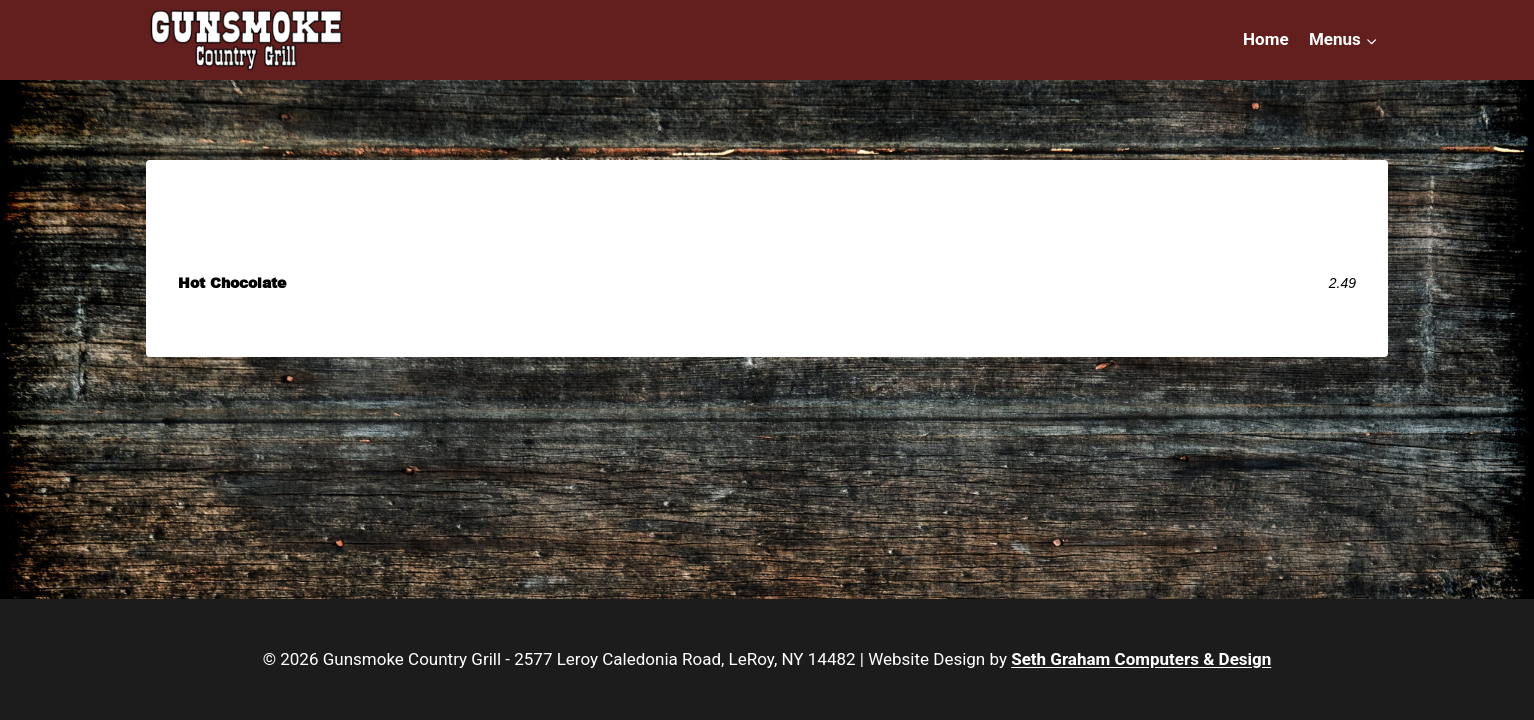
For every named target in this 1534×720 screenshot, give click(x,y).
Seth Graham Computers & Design (1141, 659)
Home (1266, 39)
